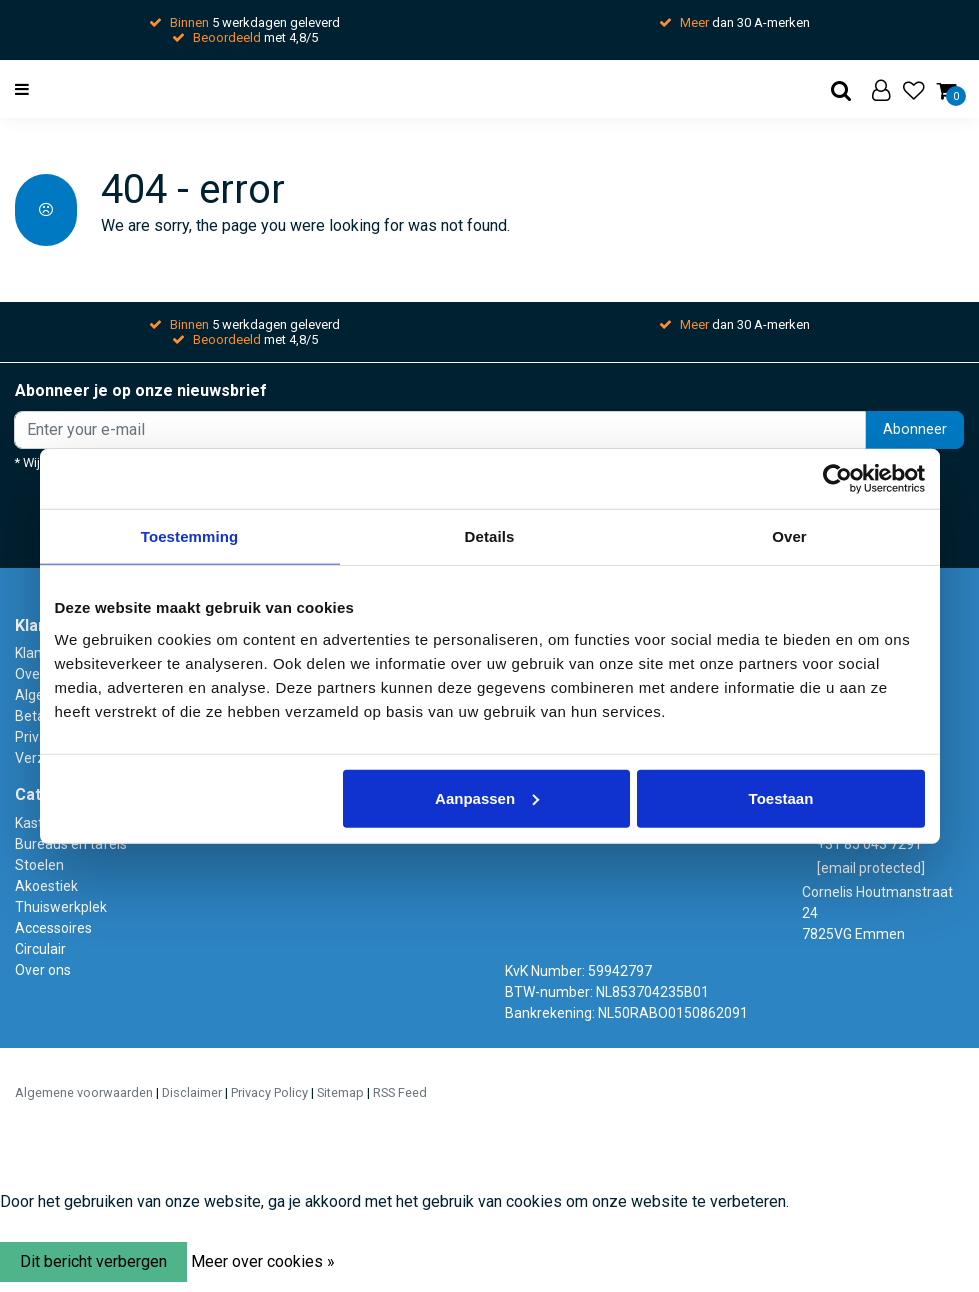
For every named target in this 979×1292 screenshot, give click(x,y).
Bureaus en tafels (71, 844)
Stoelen (39, 865)
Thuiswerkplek (61, 907)
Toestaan (781, 797)
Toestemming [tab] (190, 536)
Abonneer (915, 429)
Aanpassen (487, 797)
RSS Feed (400, 1092)
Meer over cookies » (263, 1261)
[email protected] (871, 868)
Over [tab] (789, 536)
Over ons (43, 970)
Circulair (40, 949)
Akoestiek (46, 886)
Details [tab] (490, 536)
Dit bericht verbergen (93, 1261)
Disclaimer (192, 1092)
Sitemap (340, 1092)
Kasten (37, 823)
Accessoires (53, 928)
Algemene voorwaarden (84, 1092)
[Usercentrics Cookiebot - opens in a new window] (837, 479)
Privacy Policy (269, 1092)
